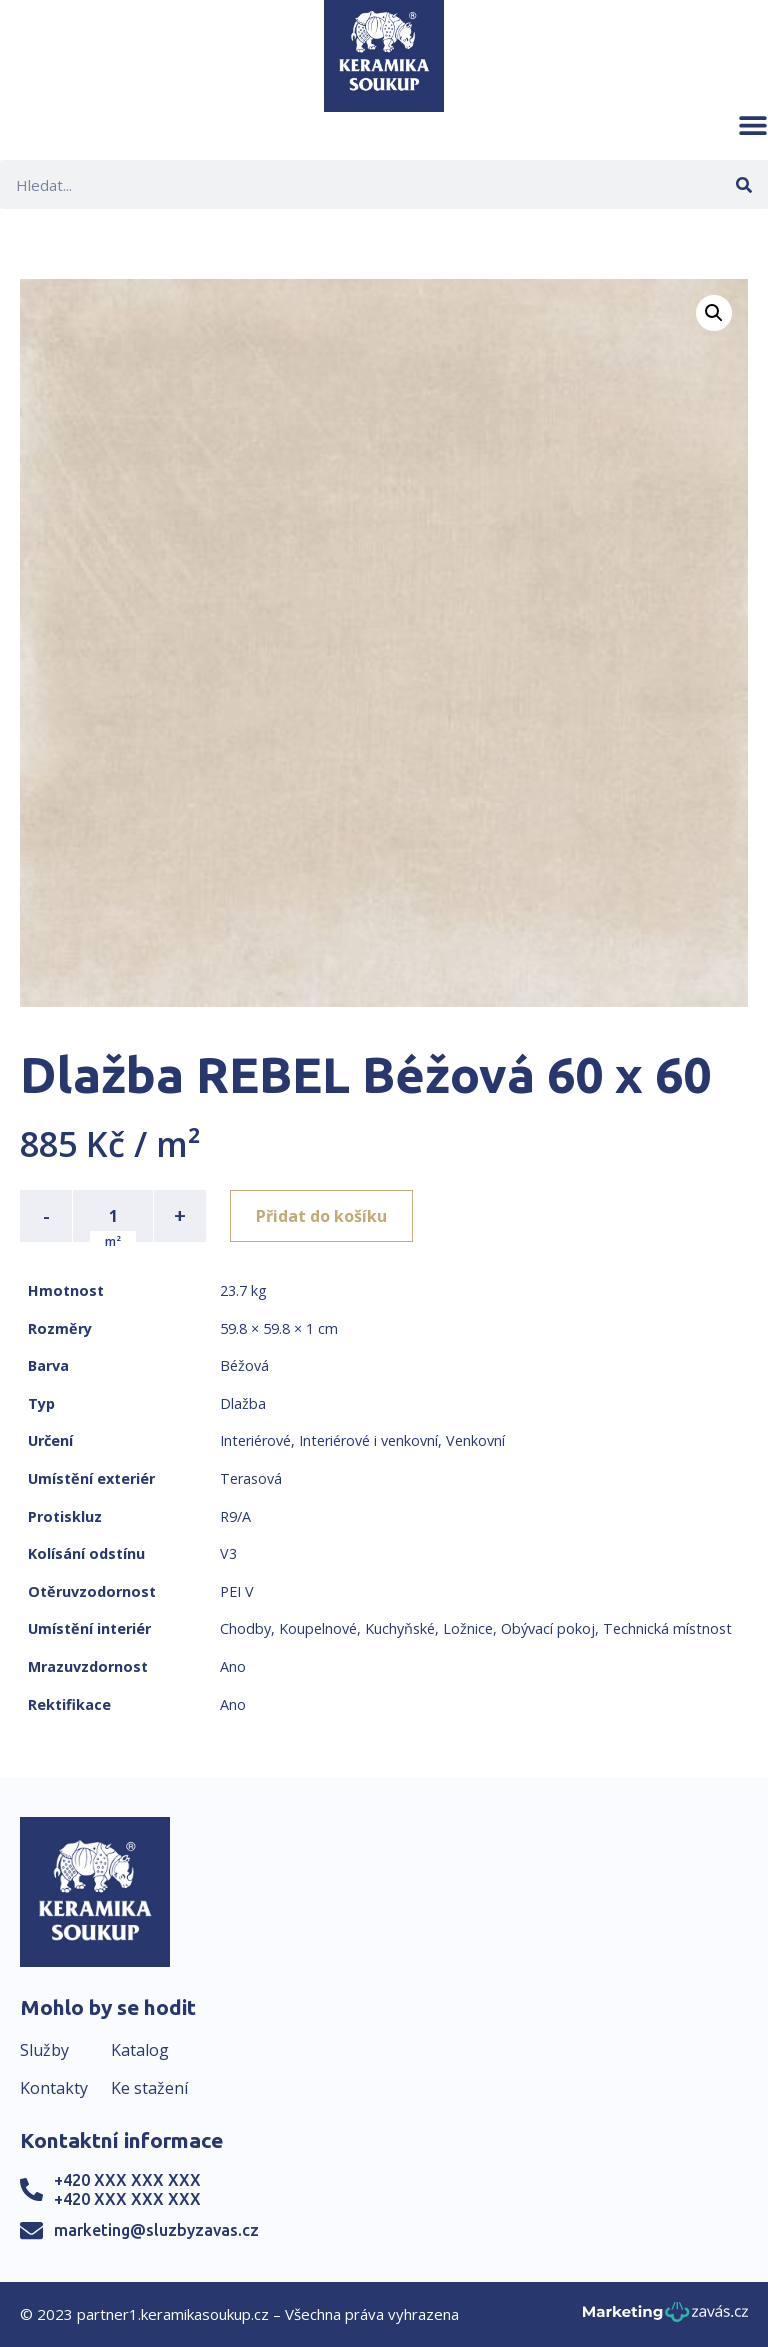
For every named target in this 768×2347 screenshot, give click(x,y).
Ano (233, 1666)
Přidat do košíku (321, 1216)
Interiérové (255, 1440)
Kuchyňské (400, 1628)
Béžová (244, 1365)
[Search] (743, 184)
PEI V (237, 1591)
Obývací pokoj (548, 1628)
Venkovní (475, 1440)
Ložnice (468, 1628)
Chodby (245, 1628)
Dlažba (243, 1403)
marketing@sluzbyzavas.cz (156, 2230)
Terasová (251, 1478)
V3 (228, 1553)
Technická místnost (667, 1628)
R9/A (235, 1516)
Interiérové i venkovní (368, 1440)
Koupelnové (318, 1628)
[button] (753, 125)
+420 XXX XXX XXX (127, 2180)
